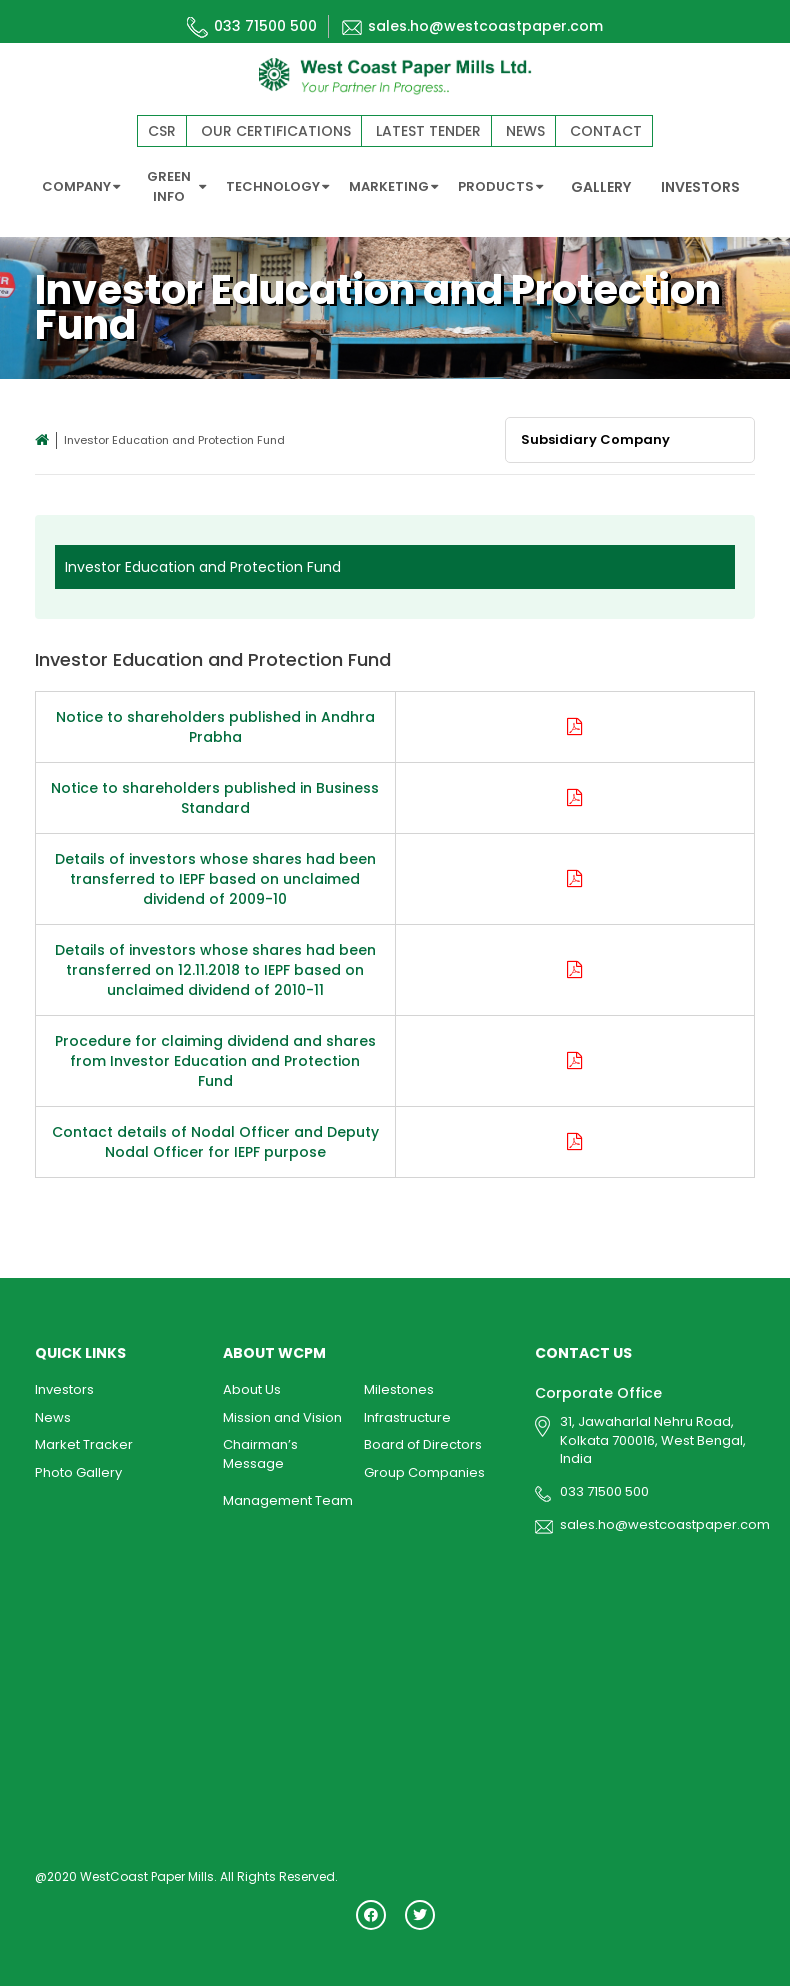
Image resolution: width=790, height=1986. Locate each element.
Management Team (288, 1496)
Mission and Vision (282, 1413)
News (525, 131)
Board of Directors (423, 1440)
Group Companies (424, 1468)
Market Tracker (84, 1440)
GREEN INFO (177, 186)
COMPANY (81, 186)
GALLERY (601, 187)
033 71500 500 (252, 26)
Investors (64, 1385)
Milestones (399, 1385)
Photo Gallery (78, 1468)
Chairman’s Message (260, 1450)
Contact (606, 131)
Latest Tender (428, 131)
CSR (162, 131)
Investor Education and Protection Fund (203, 563)
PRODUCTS (500, 186)
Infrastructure (407, 1413)
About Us (252, 1385)
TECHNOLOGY (277, 186)
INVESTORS (700, 187)
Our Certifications (276, 131)
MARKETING (393, 186)
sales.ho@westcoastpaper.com (472, 26)
